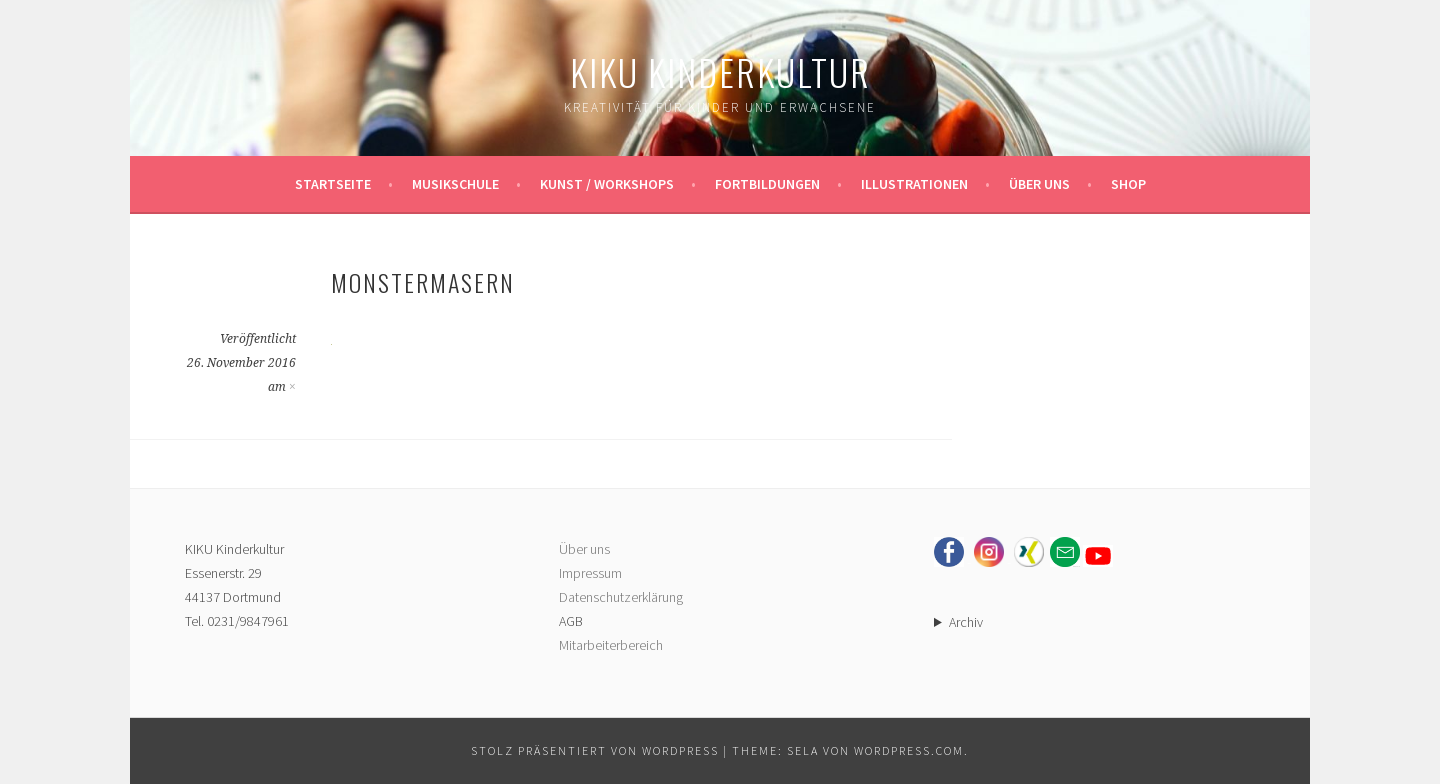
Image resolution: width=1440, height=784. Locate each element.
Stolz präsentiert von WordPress (595, 750)
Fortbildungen (767, 184)
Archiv (966, 622)
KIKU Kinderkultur (720, 71)
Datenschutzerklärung (621, 597)
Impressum (590, 573)
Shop (1128, 184)
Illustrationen (914, 184)
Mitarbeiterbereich (611, 645)
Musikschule (455, 184)
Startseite (333, 184)
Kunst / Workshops (607, 184)
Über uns (1039, 184)
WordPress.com (909, 750)
